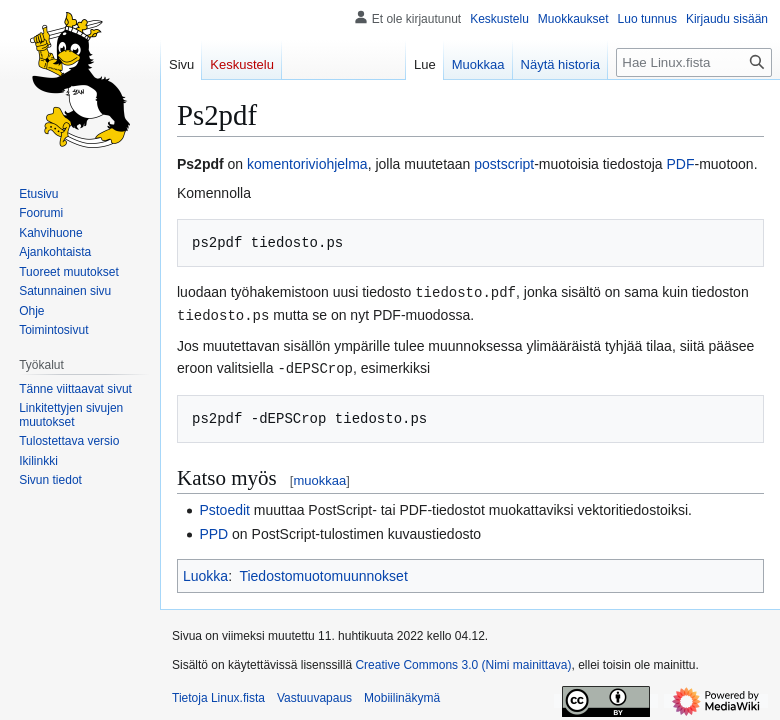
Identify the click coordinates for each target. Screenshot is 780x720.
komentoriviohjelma (307, 164)
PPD (213, 531)
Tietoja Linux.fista (218, 695)
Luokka (205, 573)
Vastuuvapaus (314, 695)
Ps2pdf (200, 164)
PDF (681, 164)
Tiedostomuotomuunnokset (323, 573)
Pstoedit (224, 507)
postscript (504, 164)
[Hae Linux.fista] (694, 62)
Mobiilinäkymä (402, 695)
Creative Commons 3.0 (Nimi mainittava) (463, 662)
